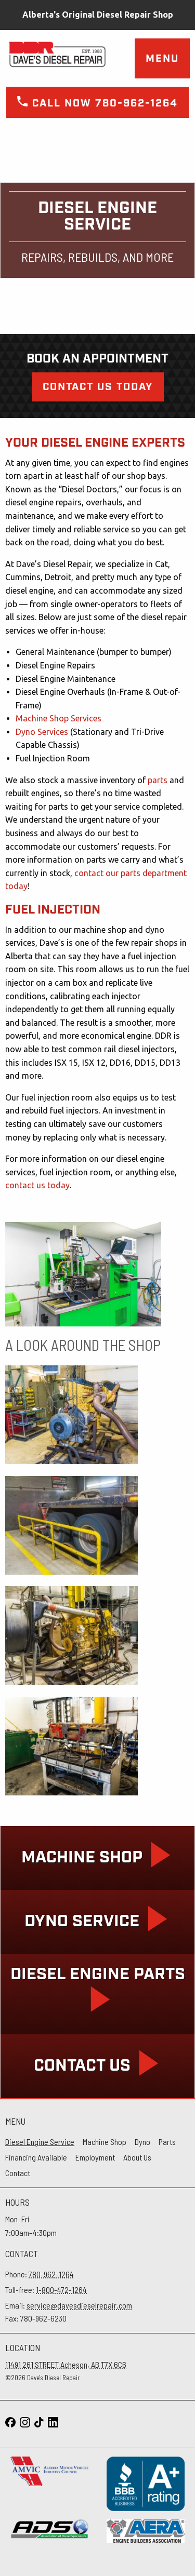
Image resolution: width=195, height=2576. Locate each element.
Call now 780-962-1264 (97, 103)
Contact (17, 2173)
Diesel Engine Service (39, 2141)
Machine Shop (104, 2141)
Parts (167, 2141)
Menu (162, 58)
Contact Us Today (98, 387)
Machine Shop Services (58, 718)
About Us (137, 2157)
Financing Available (36, 2157)
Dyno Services (42, 731)
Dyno (142, 2141)
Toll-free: (46, 2290)
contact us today (37, 1185)
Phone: (39, 2274)
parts (157, 780)
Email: (68, 2305)
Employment (95, 2157)
